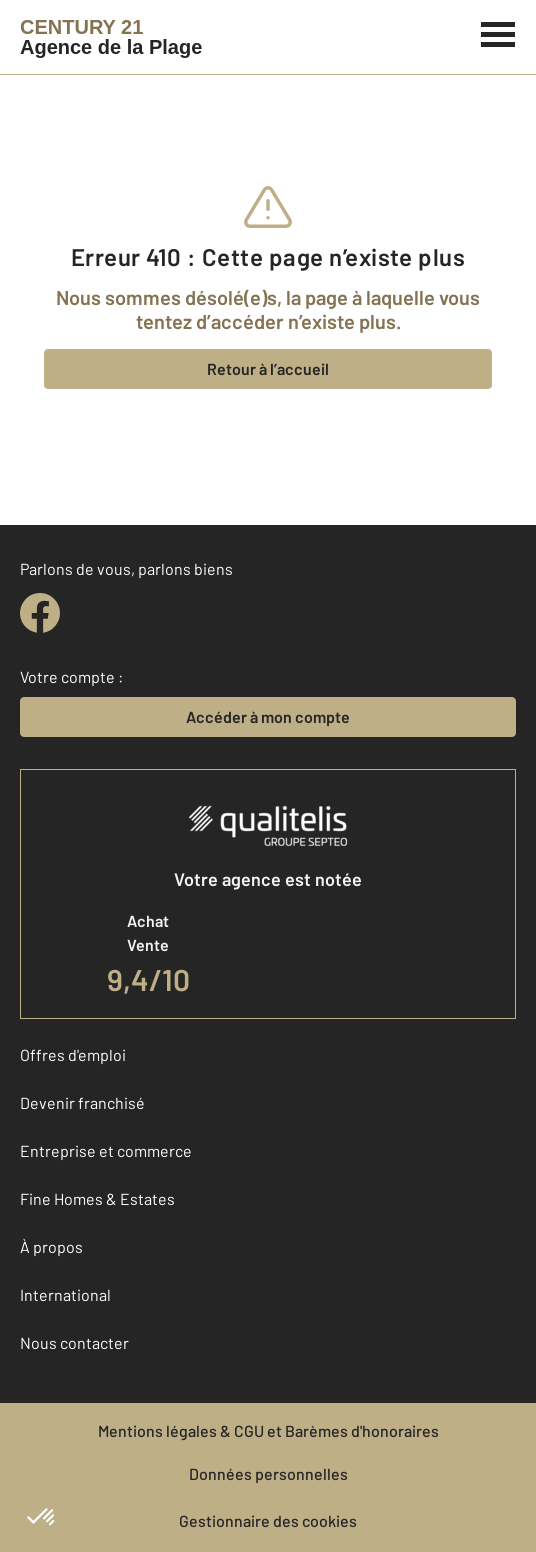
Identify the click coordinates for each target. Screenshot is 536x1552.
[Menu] (498, 32)
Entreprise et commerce (106, 1150)
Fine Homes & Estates (97, 1198)
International (65, 1294)
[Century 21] (111, 37)
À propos (51, 1246)
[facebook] (40, 613)
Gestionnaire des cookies (268, 1520)
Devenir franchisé (82, 1102)
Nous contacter (74, 1342)
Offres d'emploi (73, 1054)
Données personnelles (268, 1473)
